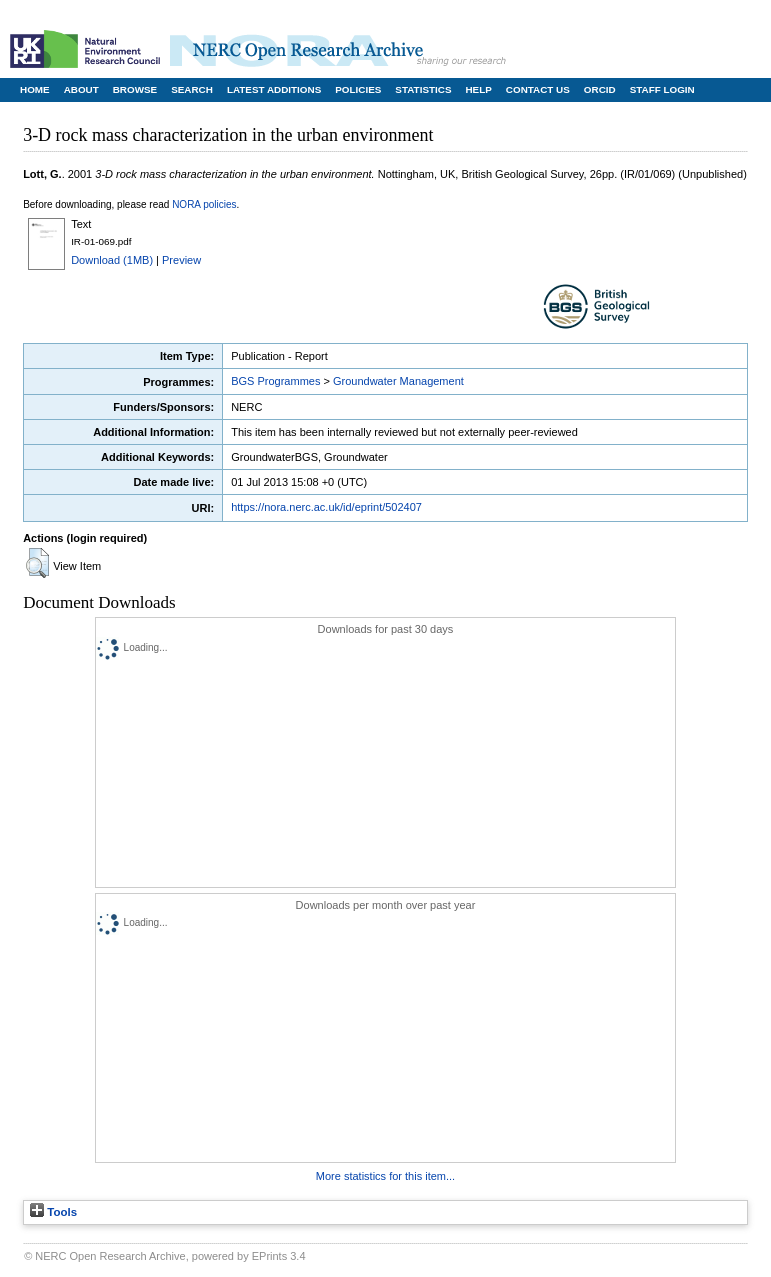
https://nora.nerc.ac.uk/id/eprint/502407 (326, 507)
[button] (37, 563)
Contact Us (538, 89)
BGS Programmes (275, 381)
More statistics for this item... (385, 1176)
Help (478, 89)
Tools (53, 1212)
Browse (135, 89)
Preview (181, 260)
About (81, 89)
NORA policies (204, 204)
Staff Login (662, 89)
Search (192, 89)
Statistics (423, 89)
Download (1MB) (112, 260)
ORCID (600, 89)
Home (35, 89)
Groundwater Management (398, 381)
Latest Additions (274, 89)
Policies (358, 89)
